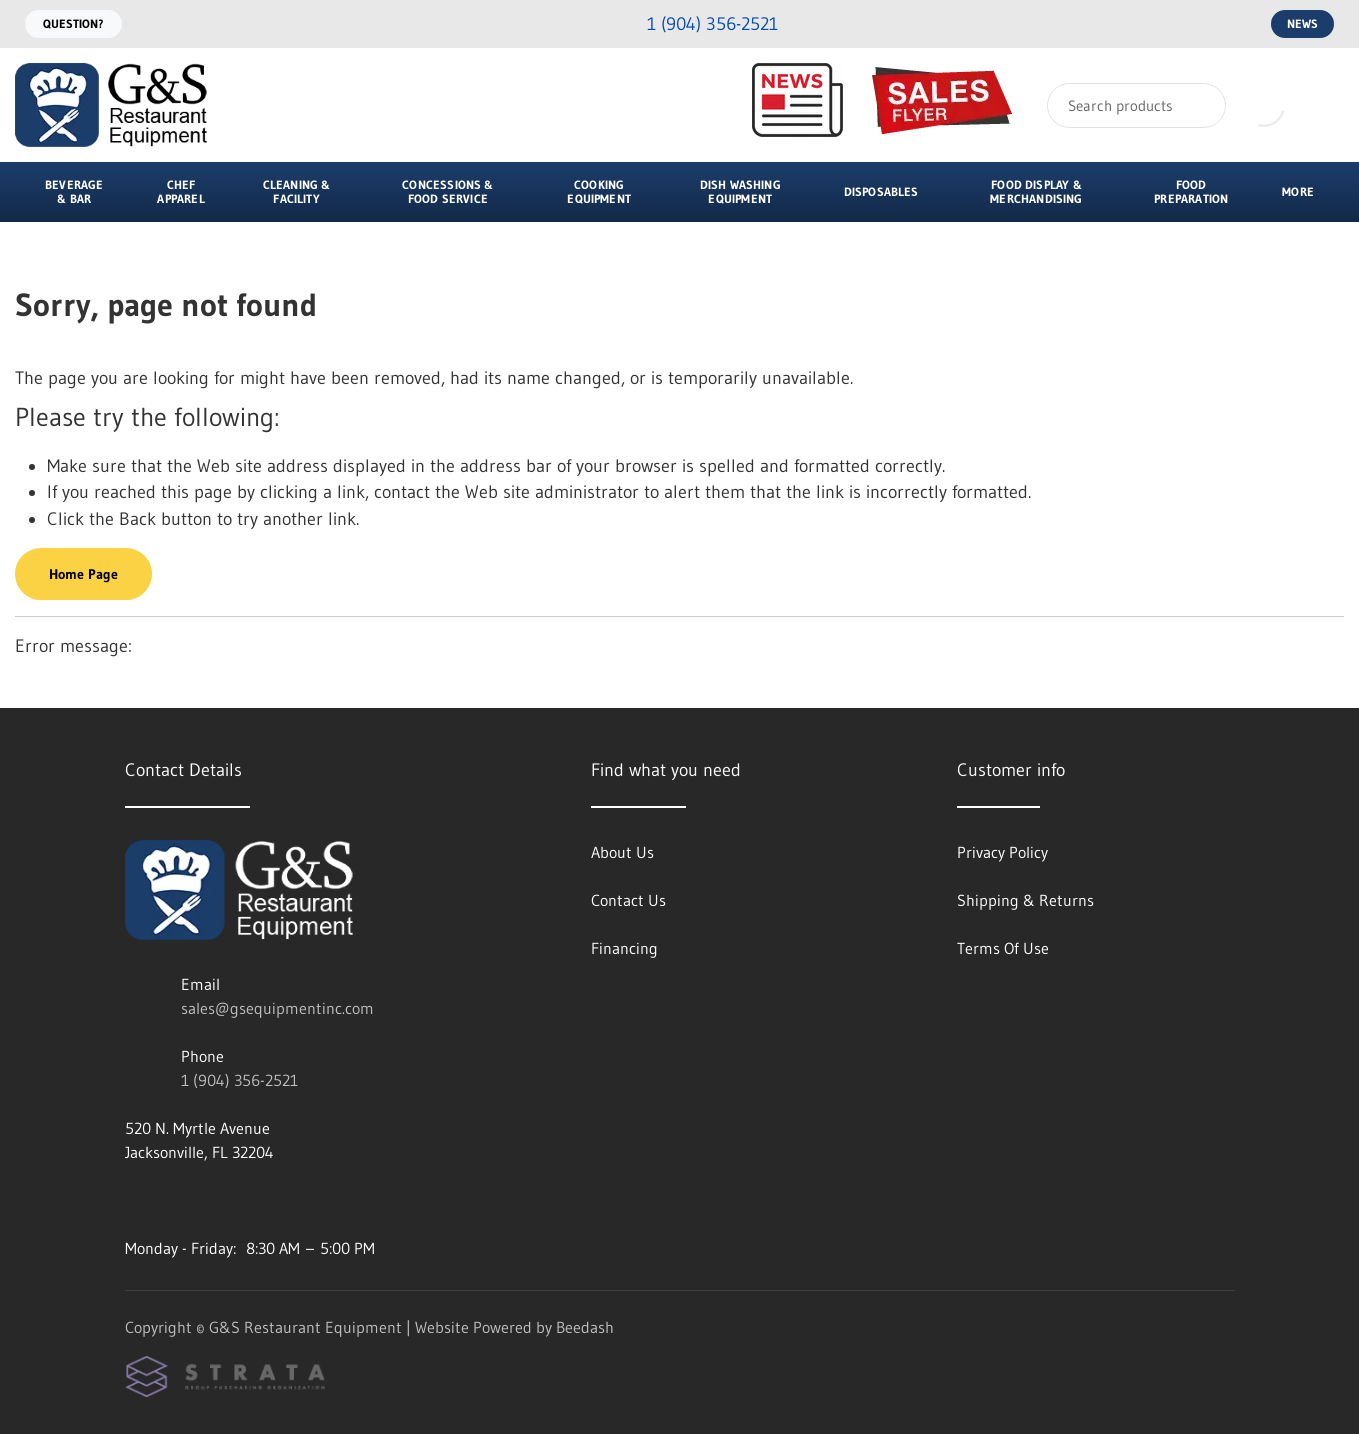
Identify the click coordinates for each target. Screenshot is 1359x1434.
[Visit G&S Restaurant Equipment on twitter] (218, 1200)
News (1302, 23)
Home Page (83, 574)
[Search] (1136, 105)
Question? (73, 23)
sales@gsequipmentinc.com (277, 1008)
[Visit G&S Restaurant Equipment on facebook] (176, 1200)
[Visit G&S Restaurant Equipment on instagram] (134, 1200)
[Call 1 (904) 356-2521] (696, 24)
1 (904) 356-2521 (239, 1080)
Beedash (585, 1327)
